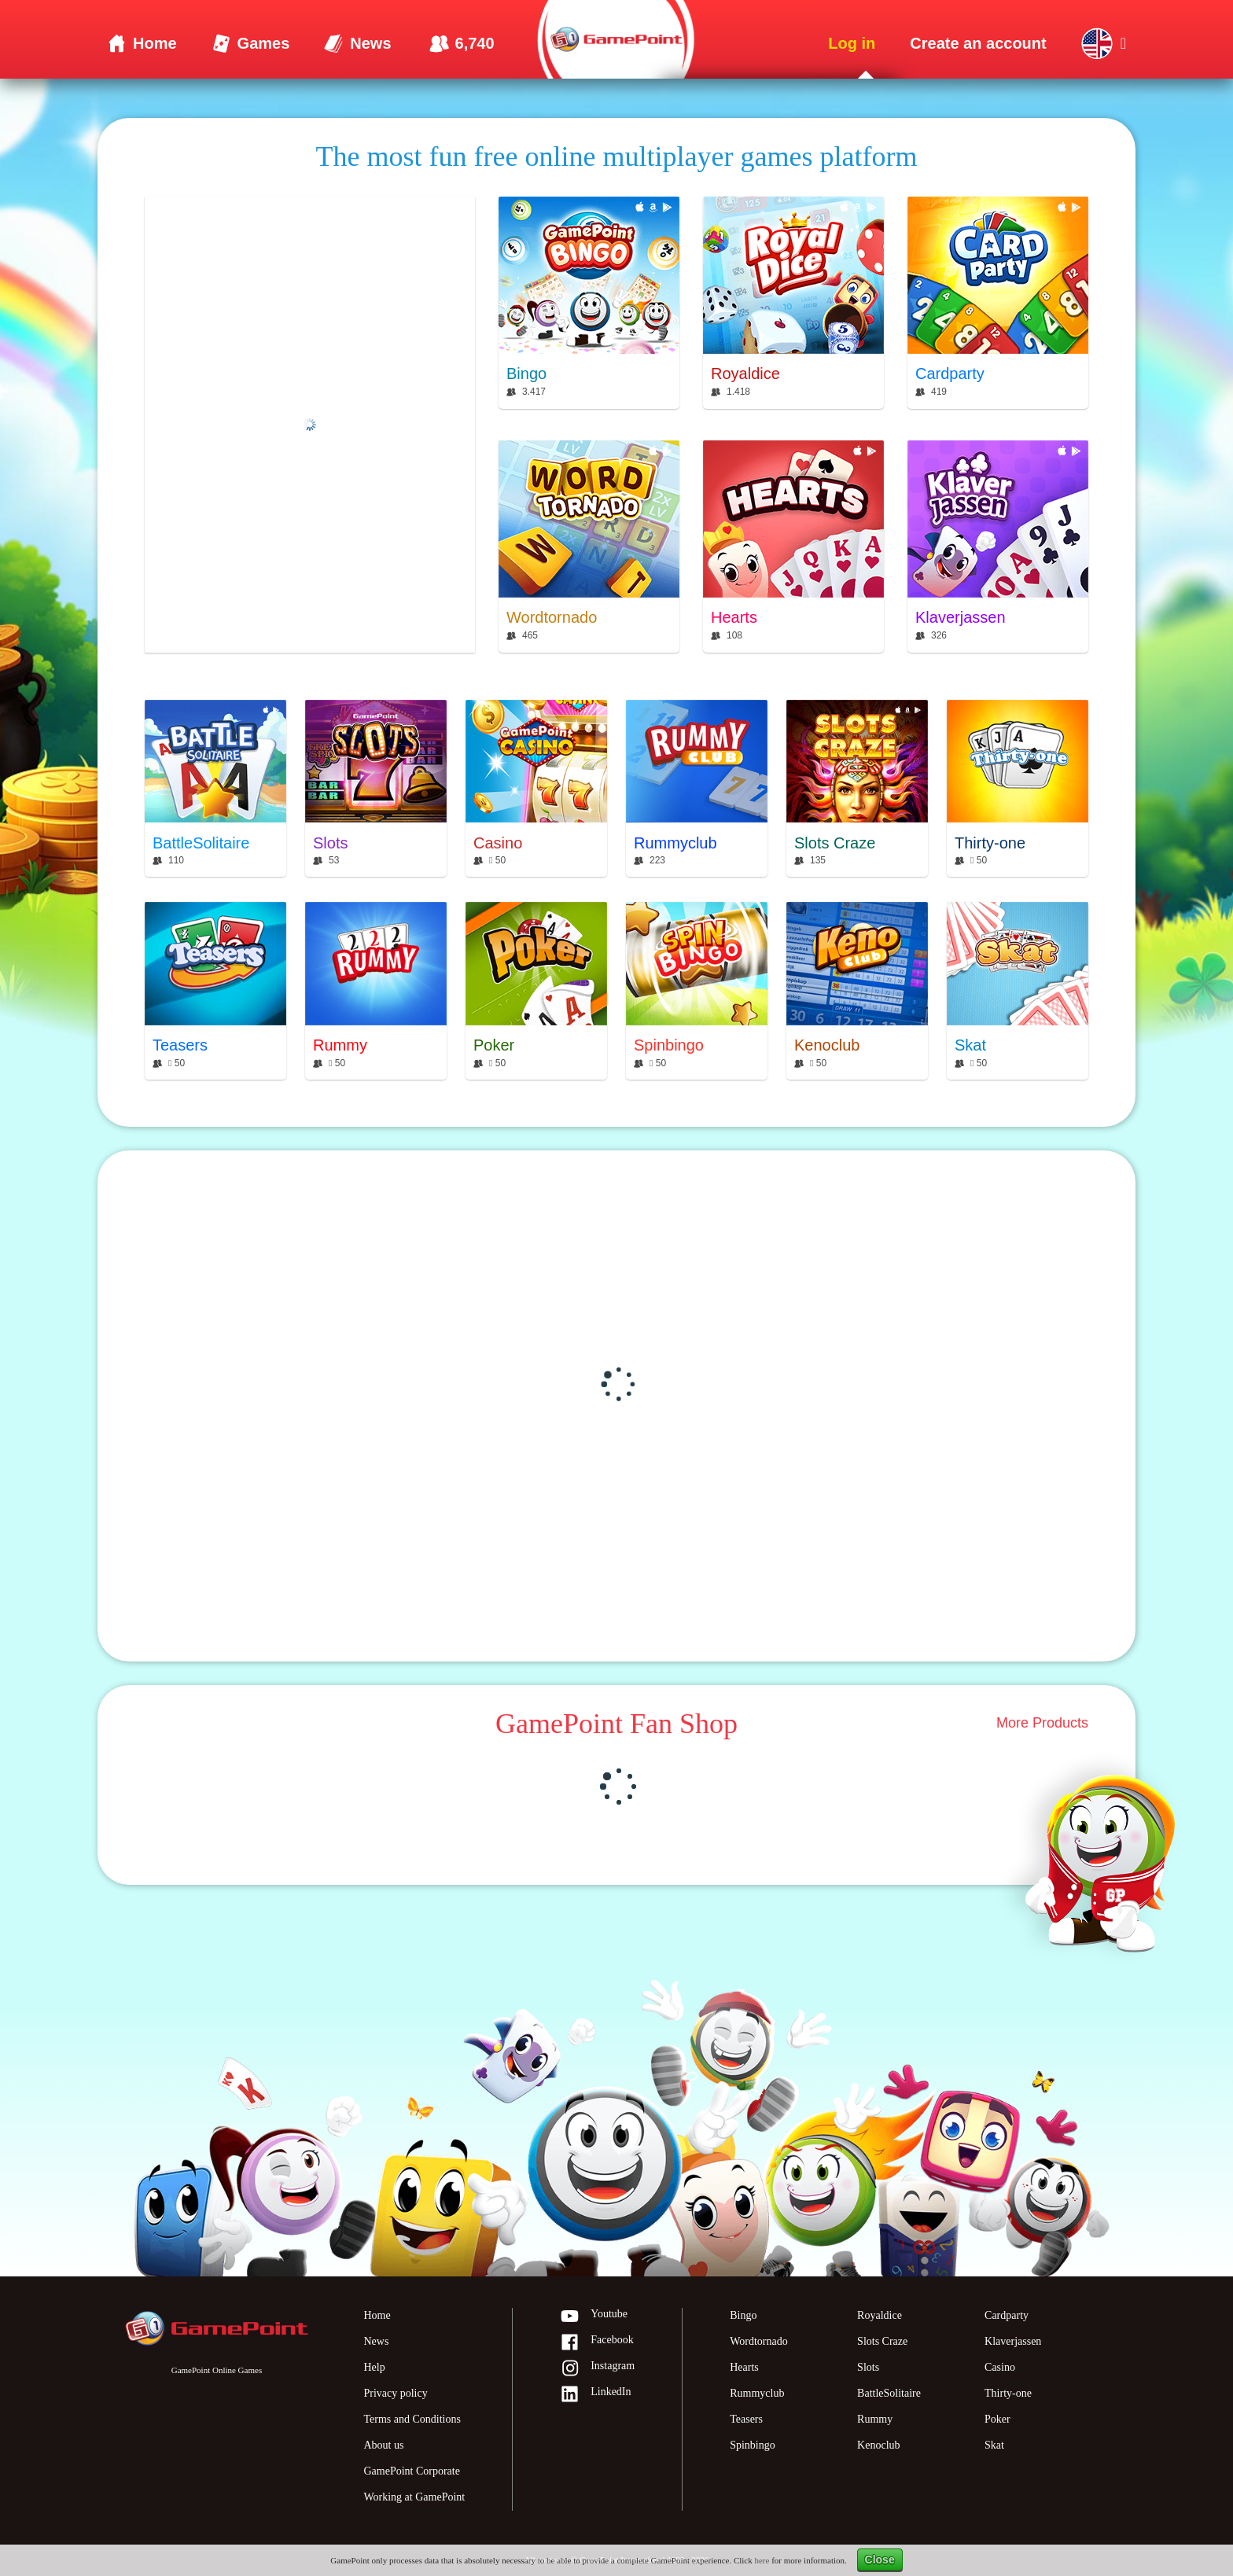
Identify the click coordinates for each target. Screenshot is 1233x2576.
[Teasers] (215, 991)
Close (880, 2559)
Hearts (744, 2367)
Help (374, 2367)
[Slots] (376, 789)
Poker (997, 2419)
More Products (1042, 1723)
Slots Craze (882, 2341)
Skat (994, 2445)
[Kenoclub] (857, 991)
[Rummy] (376, 991)
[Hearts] (793, 546)
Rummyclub (757, 2393)
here (761, 2560)
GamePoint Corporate (411, 2471)
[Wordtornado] (589, 546)
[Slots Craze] (857, 789)
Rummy (875, 2419)
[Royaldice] (793, 302)
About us (383, 2445)
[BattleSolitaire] (215, 789)
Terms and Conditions (411, 2419)
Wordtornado (759, 2341)
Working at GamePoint (414, 2497)
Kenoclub (878, 2445)
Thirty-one (1008, 2393)
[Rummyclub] (696, 789)
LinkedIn (595, 2395)
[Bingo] (589, 302)
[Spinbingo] (696, 991)
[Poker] (536, 991)
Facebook (596, 2343)
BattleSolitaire (889, 2393)
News (375, 2341)
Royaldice (879, 2315)
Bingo (743, 2315)
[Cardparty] (997, 302)
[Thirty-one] (1017, 789)
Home (376, 2315)
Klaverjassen (1013, 2341)
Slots (868, 2367)
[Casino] (536, 789)
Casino (1000, 2367)
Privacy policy (395, 2393)
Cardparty (1007, 2315)
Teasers (746, 2419)
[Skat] (1017, 991)
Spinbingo (752, 2445)
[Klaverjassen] (997, 546)
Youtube (594, 2317)
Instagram (597, 2369)
